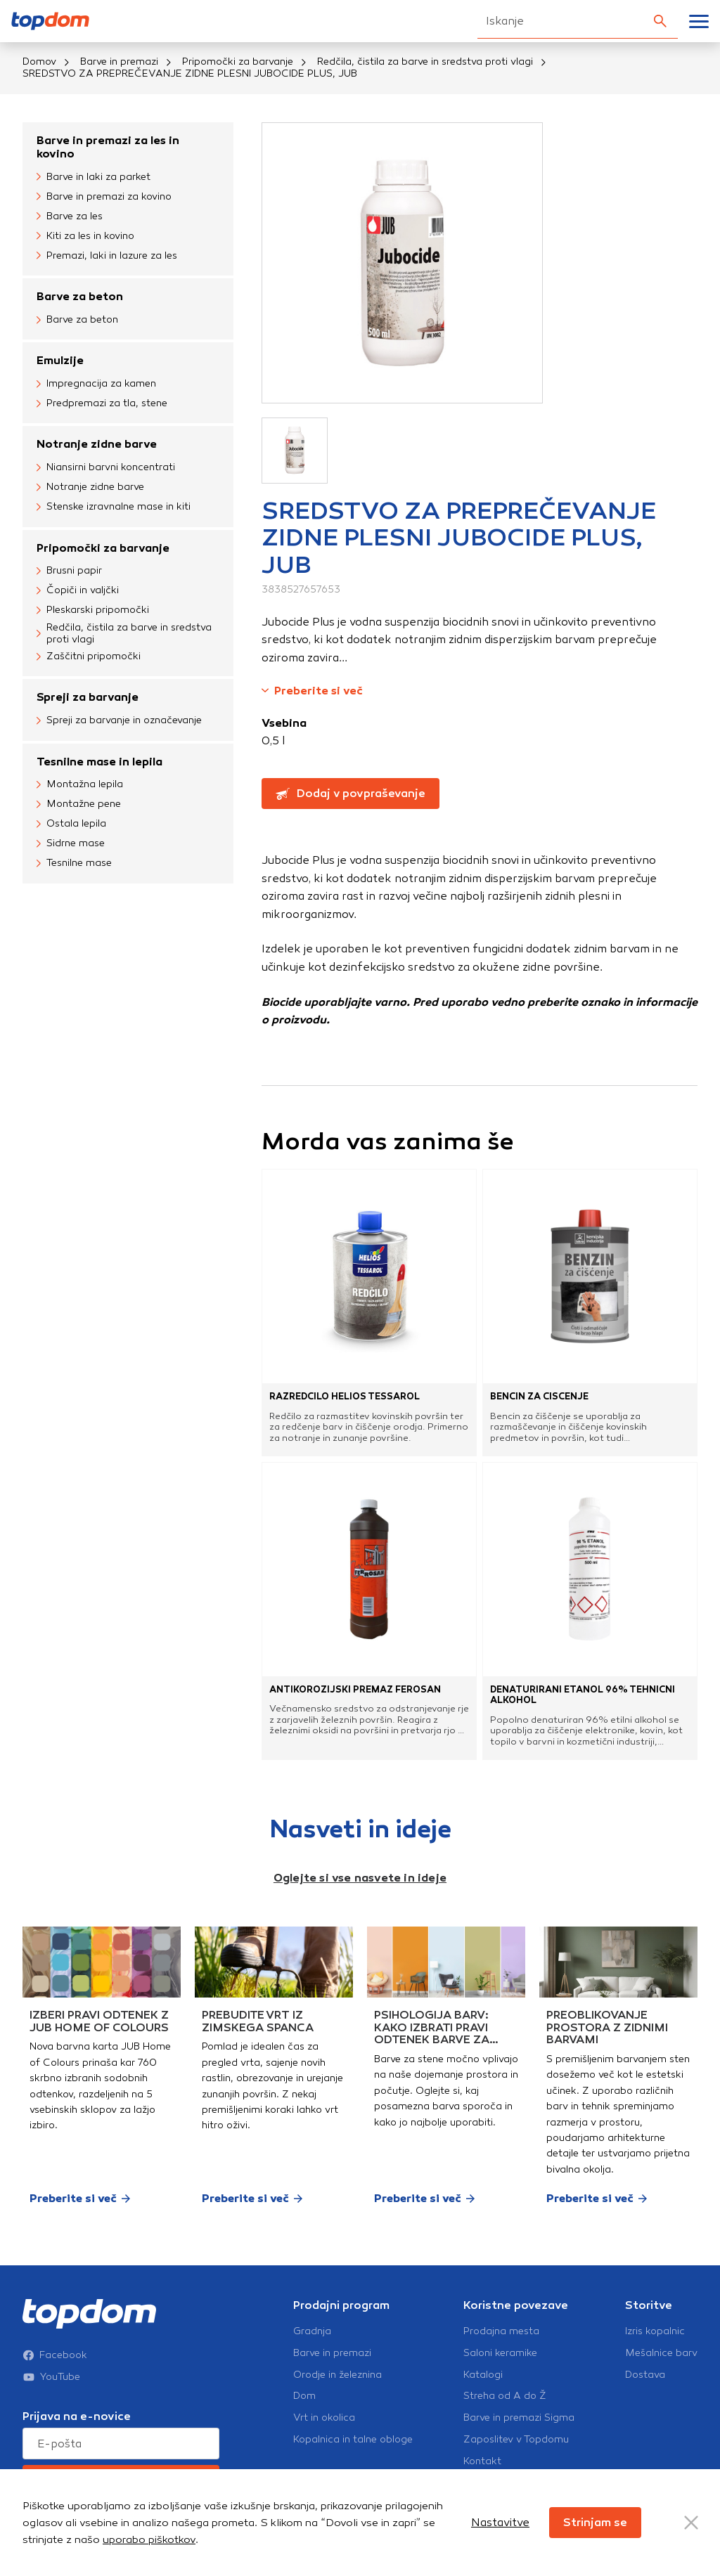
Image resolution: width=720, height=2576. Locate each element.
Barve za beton (80, 296)
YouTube (51, 2377)
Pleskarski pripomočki (93, 610)
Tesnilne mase (74, 863)
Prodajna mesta (501, 2331)
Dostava (645, 2375)
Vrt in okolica (324, 2417)
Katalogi (483, 2375)
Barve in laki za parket (93, 177)
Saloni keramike (500, 2353)
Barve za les (70, 216)
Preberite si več (312, 690)
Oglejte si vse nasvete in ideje (360, 1877)
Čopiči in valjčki (78, 591)
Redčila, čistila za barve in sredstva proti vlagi (425, 61)
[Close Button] (691, 2522)
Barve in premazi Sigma (518, 2417)
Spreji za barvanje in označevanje (119, 721)
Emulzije (60, 360)
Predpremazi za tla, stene (102, 403)
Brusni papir (69, 571)
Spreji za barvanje (88, 697)
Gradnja (312, 2331)
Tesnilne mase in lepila (99, 761)
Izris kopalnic (655, 2331)
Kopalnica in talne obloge (353, 2439)
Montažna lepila (80, 785)
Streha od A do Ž (504, 2396)
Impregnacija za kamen (96, 383)
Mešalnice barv (661, 2353)
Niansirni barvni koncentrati (106, 468)
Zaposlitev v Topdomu (516, 2439)
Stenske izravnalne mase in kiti (114, 507)
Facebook (54, 2355)
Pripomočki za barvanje (237, 61)
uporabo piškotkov (149, 2539)
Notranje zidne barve (97, 444)
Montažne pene (79, 804)
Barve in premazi (119, 61)
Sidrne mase (71, 844)
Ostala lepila (71, 824)
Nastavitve (500, 2522)
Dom (304, 2396)
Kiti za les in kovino (85, 236)
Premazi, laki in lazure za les (107, 255)
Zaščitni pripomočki (89, 656)
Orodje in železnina (337, 2375)
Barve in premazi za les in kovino (108, 147)
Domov (39, 61)
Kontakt (482, 2461)
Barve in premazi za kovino (104, 196)
